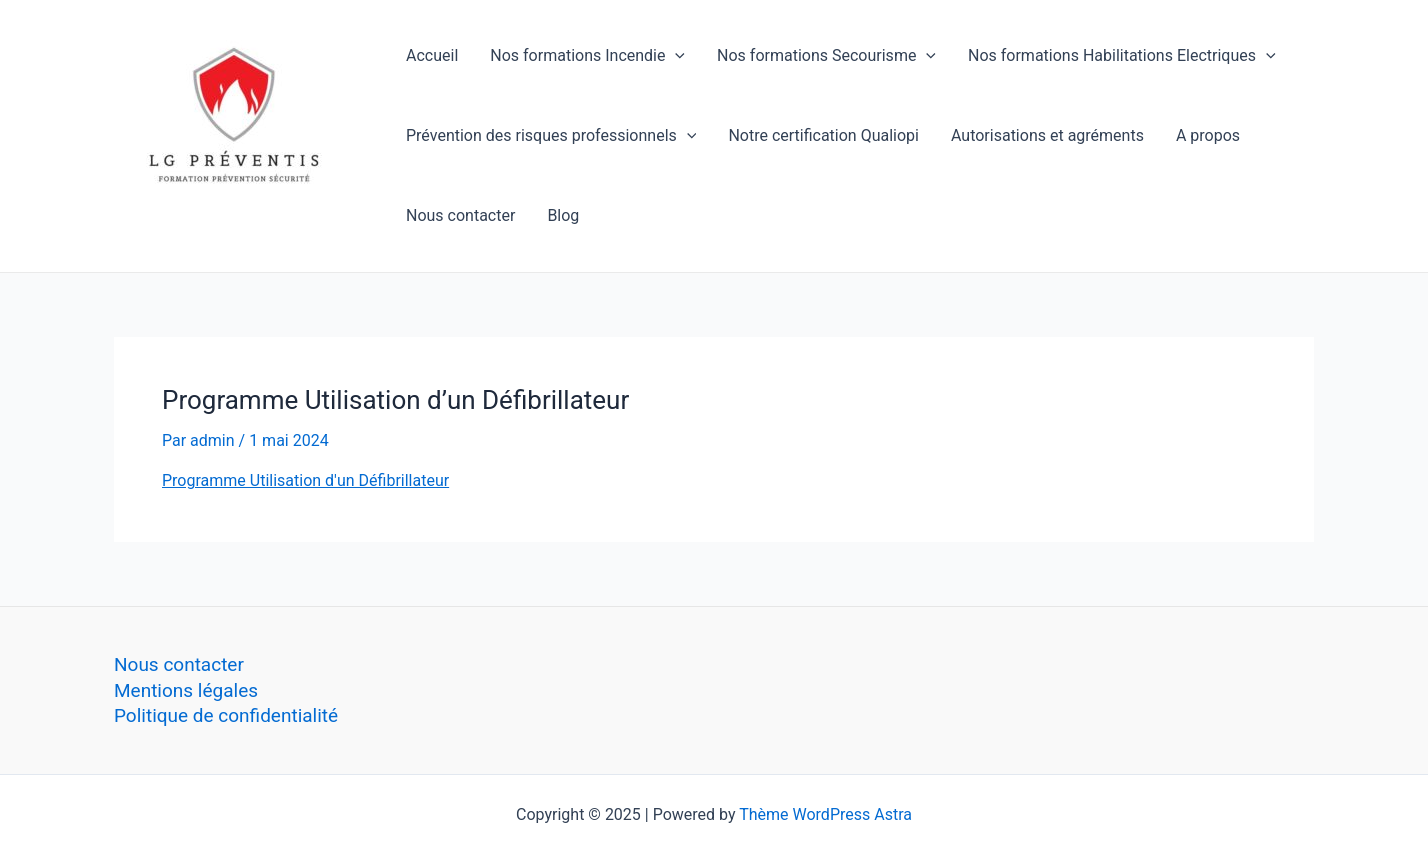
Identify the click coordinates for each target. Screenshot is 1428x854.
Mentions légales (186, 690)
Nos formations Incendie (587, 56)
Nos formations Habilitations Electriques (1122, 56)
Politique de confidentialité (226, 715)
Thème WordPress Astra (825, 814)
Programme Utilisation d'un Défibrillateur (305, 480)
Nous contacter (460, 215)
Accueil (432, 55)
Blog (563, 215)
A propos (1208, 135)
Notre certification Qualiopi (823, 135)
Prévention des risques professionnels (551, 136)
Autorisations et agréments (1047, 135)
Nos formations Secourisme (826, 56)
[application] (675, 56)
